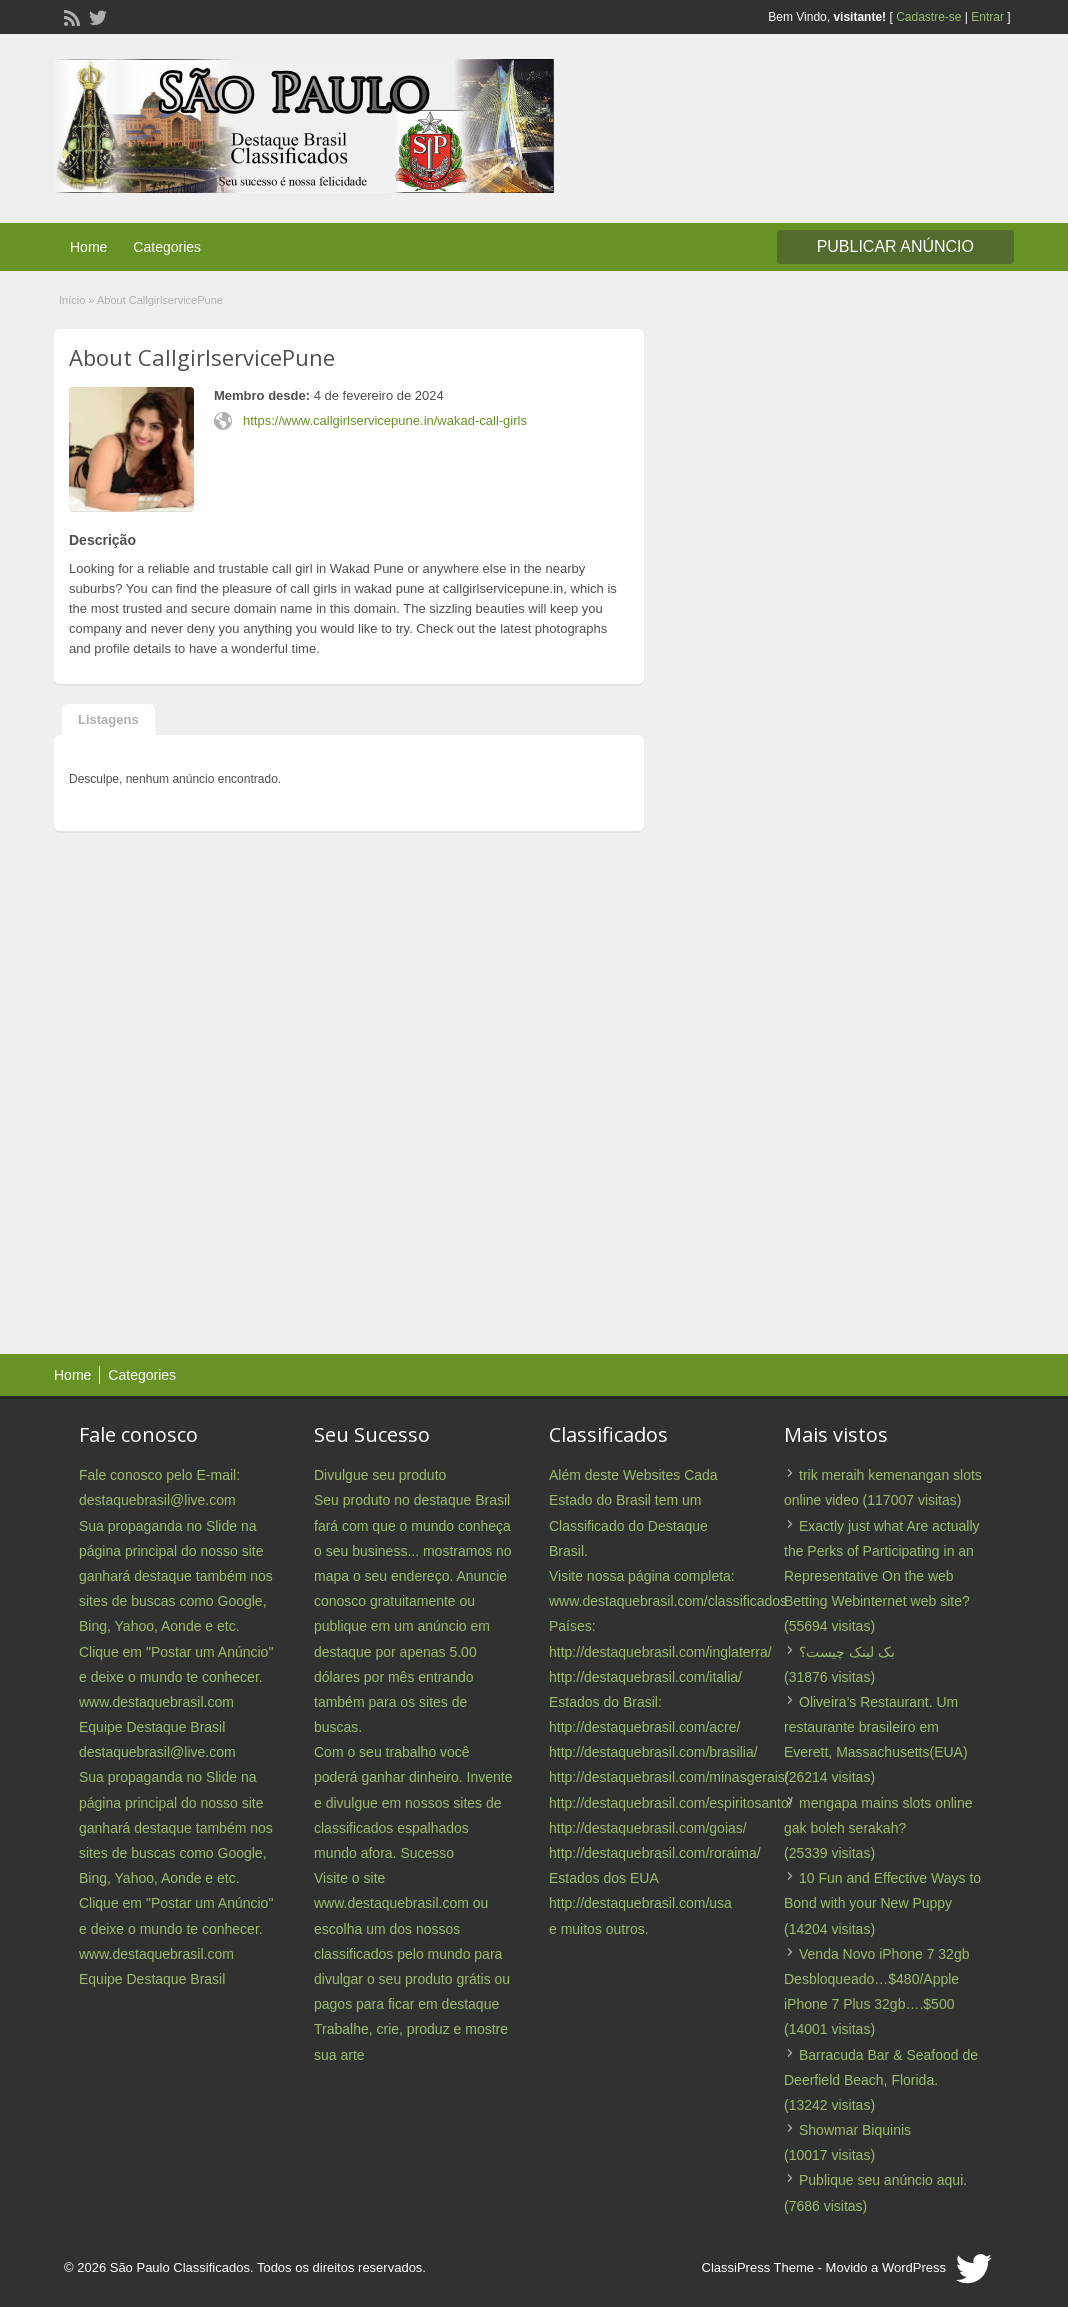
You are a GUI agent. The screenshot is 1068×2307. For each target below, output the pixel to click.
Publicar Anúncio (895, 246)
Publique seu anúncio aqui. (883, 2180)
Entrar (987, 17)
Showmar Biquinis (855, 2130)
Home (88, 247)
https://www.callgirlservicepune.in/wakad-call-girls (385, 420)
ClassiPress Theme (758, 2267)
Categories (167, 247)
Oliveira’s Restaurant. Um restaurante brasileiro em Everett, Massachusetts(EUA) (876, 1727)
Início (72, 300)
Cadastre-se (928, 17)
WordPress (914, 2267)
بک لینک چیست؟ (847, 1652)
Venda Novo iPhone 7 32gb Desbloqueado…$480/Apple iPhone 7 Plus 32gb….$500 (876, 1979)
